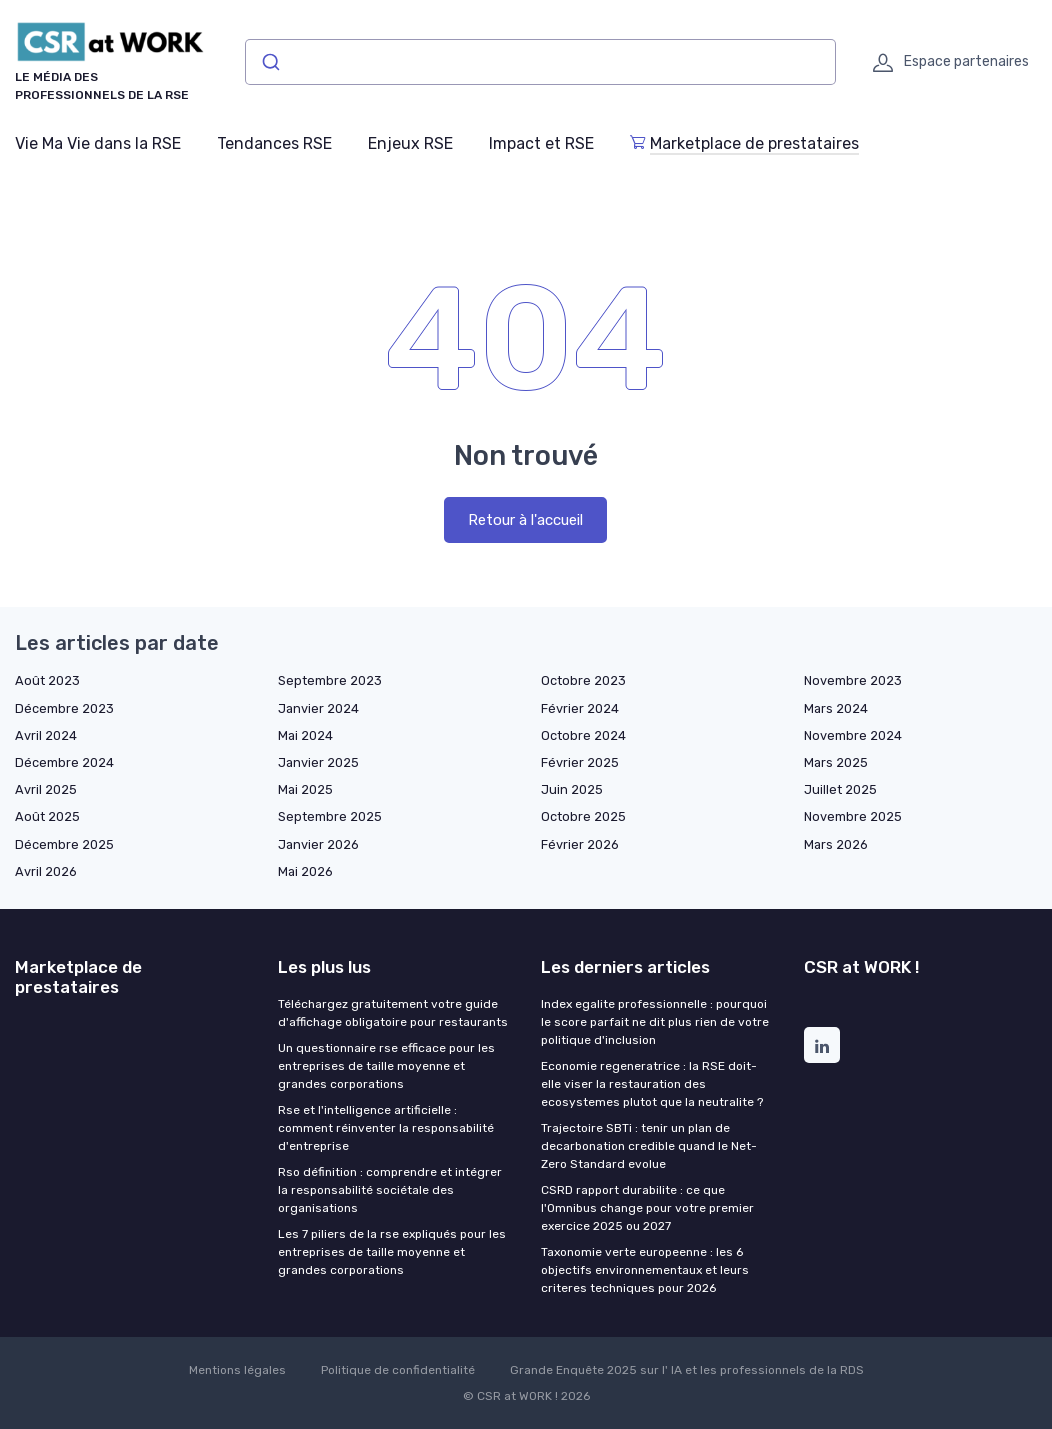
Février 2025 (580, 762)
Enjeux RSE (410, 143)
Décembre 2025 (64, 844)
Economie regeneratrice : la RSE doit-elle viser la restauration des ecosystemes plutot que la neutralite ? (652, 1084)
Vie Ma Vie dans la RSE (98, 143)
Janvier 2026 (318, 844)
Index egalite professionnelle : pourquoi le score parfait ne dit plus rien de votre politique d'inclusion (655, 1022)
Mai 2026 (305, 871)
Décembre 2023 (64, 708)
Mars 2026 (836, 844)
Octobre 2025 (583, 816)
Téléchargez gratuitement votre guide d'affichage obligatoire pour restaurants (393, 1013)
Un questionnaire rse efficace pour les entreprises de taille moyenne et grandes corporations (386, 1066)
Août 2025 (47, 816)
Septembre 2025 (330, 816)
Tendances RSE (274, 143)
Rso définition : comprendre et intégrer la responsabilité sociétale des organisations (390, 1190)
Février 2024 (580, 708)
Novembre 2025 (853, 816)
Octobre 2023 (583, 680)
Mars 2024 (836, 708)
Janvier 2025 (318, 762)
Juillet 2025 (840, 789)
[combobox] (540, 62)
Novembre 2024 (853, 735)
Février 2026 (580, 844)
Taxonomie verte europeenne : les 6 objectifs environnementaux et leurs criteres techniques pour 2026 (645, 1270)
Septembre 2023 (330, 680)
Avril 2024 (46, 735)
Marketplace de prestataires (744, 143)
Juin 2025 (572, 789)
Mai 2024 (305, 735)
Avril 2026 (46, 871)
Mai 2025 (305, 789)
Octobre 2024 (583, 735)
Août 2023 (47, 680)
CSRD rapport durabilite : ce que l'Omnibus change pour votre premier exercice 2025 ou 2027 (647, 1208)
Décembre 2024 (64, 762)
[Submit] (269, 62)
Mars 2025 (836, 762)
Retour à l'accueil (525, 520)
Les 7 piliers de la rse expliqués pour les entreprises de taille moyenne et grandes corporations (392, 1252)
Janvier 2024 (318, 708)
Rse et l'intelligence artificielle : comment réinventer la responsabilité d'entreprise (386, 1128)
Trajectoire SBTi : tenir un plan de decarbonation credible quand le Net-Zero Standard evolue (649, 1146)
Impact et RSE (541, 143)
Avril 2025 (46, 789)
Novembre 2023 (853, 680)
